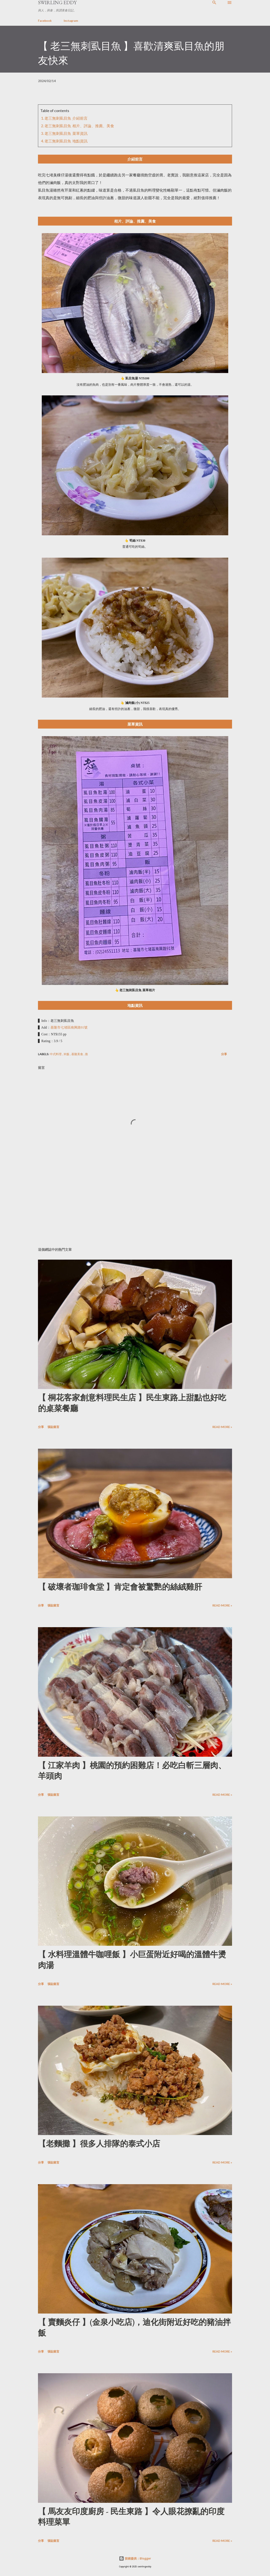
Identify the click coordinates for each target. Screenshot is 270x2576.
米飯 (66, 1054)
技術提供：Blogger (135, 2558)
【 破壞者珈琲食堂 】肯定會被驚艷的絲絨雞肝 (120, 1587)
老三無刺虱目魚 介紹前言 (66, 118)
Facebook (45, 20)
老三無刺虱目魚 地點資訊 (66, 141)
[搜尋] (214, 3)
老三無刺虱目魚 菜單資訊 (66, 133)
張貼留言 (53, 1427)
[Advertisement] (135, 1211)
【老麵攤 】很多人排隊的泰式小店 (99, 2143)
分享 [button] (224, 1054)
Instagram (71, 20)
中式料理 (56, 1054)
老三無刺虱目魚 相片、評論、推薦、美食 (79, 125)
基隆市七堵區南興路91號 (69, 1027)
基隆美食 (77, 1054)
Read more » (222, 1427)
